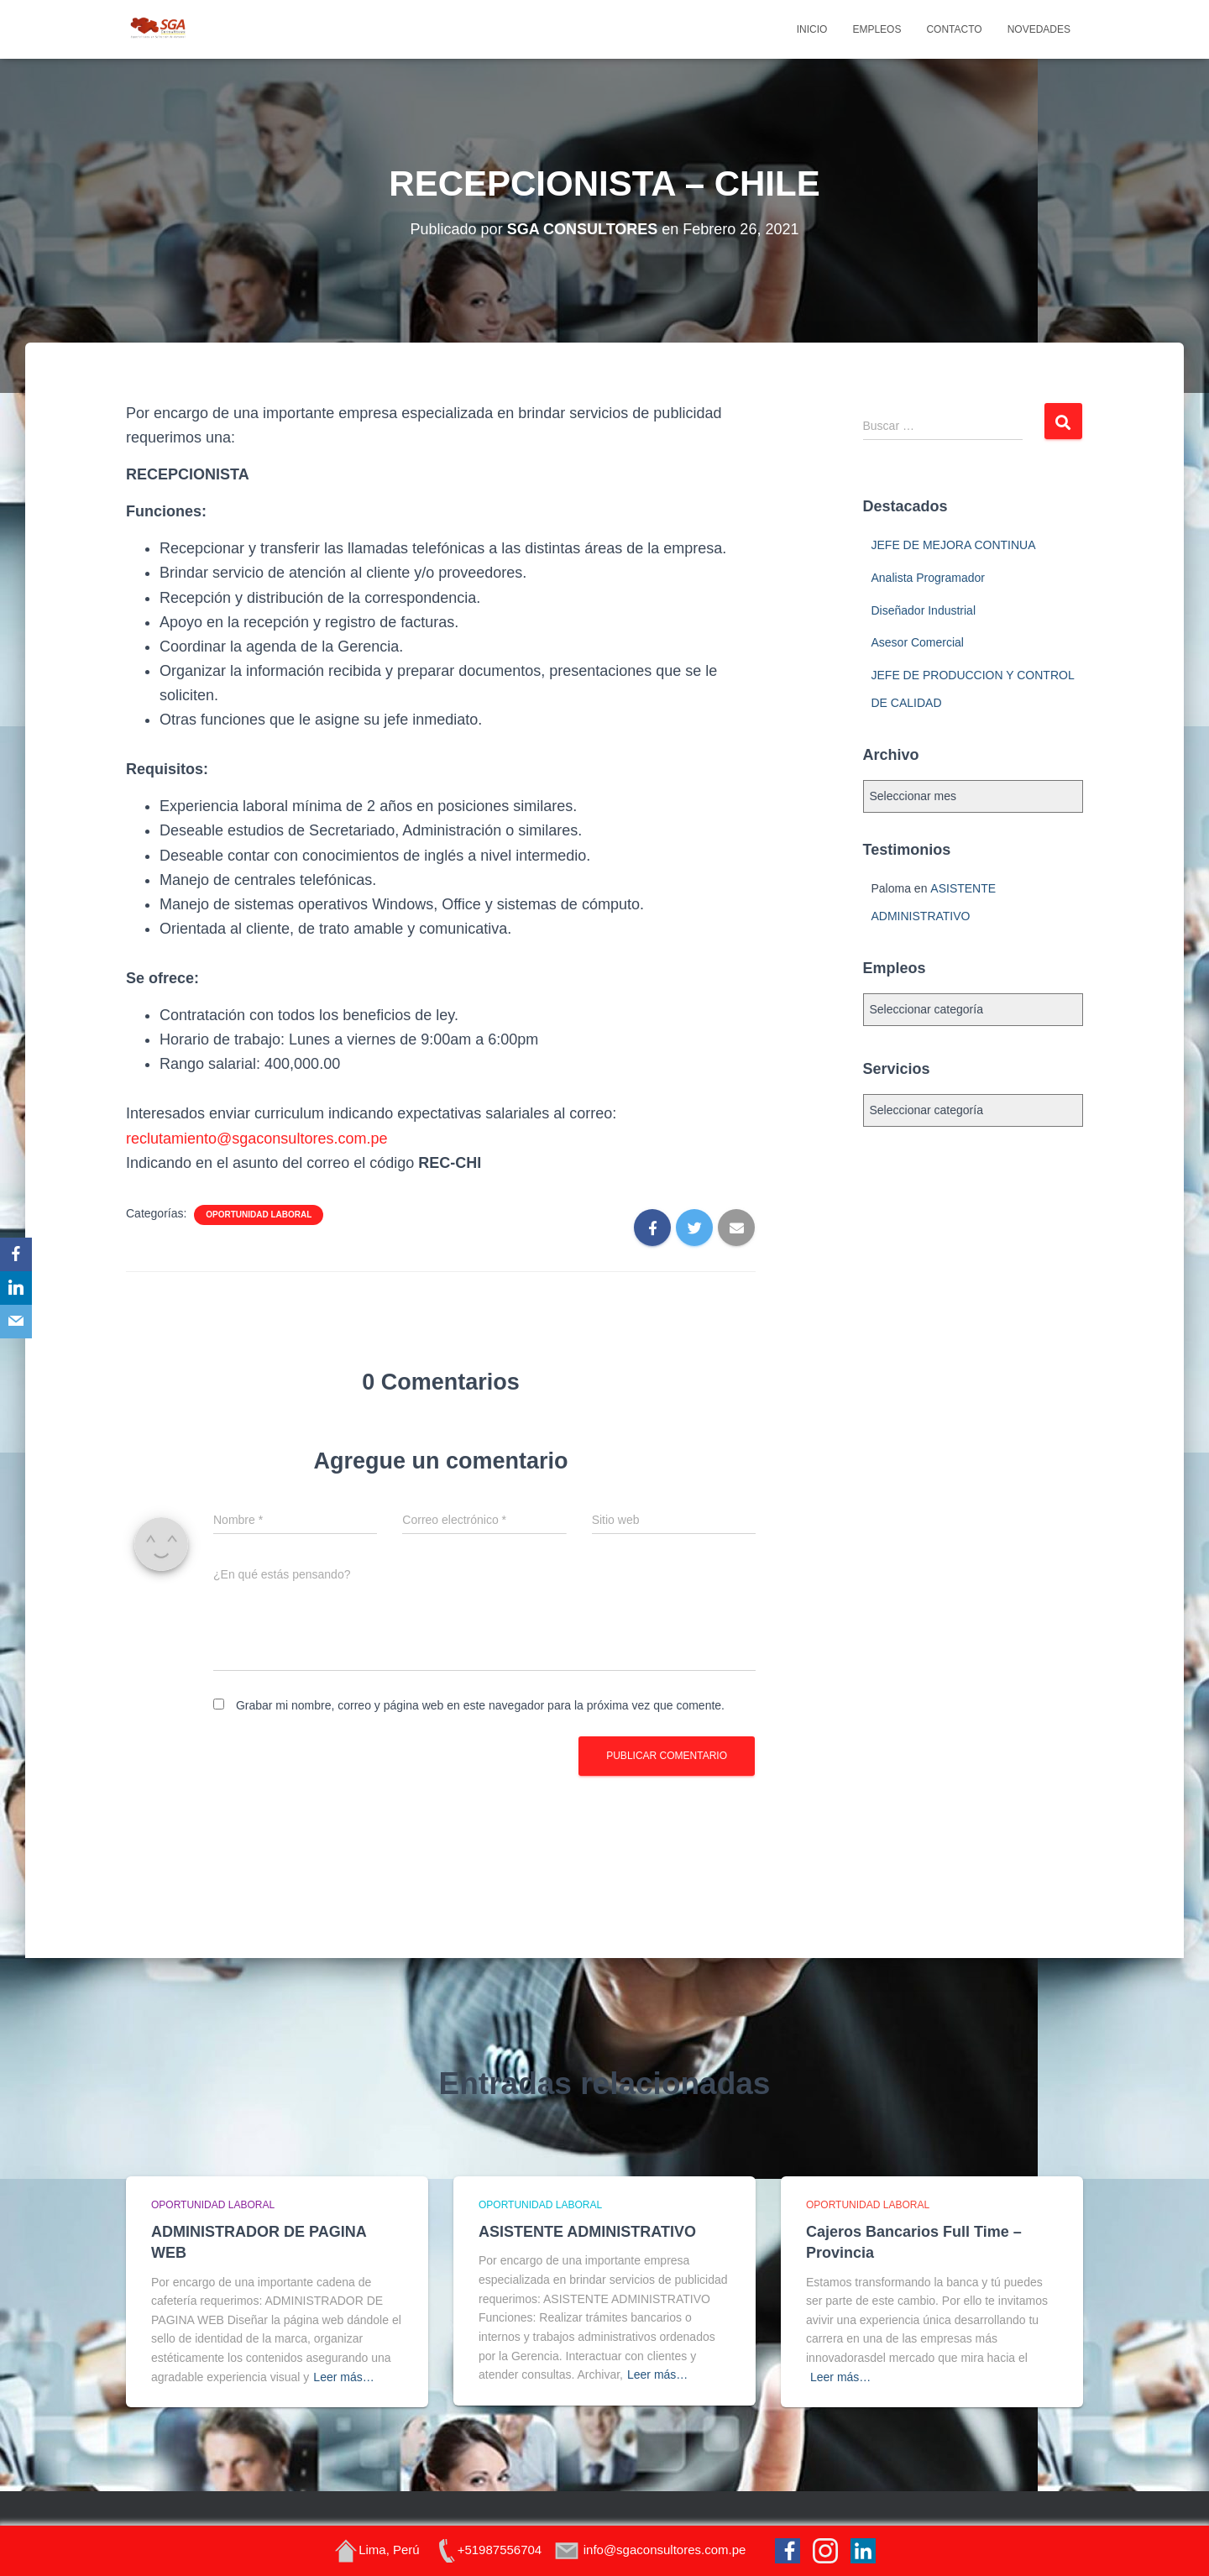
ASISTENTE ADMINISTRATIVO (587, 2231)
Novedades (1039, 29)
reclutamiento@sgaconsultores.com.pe (256, 1138)
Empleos (876, 29)
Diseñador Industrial (923, 610)
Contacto (953, 29)
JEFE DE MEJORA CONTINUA (953, 545)
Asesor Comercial (917, 642)
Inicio (812, 29)
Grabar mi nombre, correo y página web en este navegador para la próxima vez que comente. (480, 1705)
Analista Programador (928, 577)
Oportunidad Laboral (258, 1214)
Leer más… (343, 2377)
